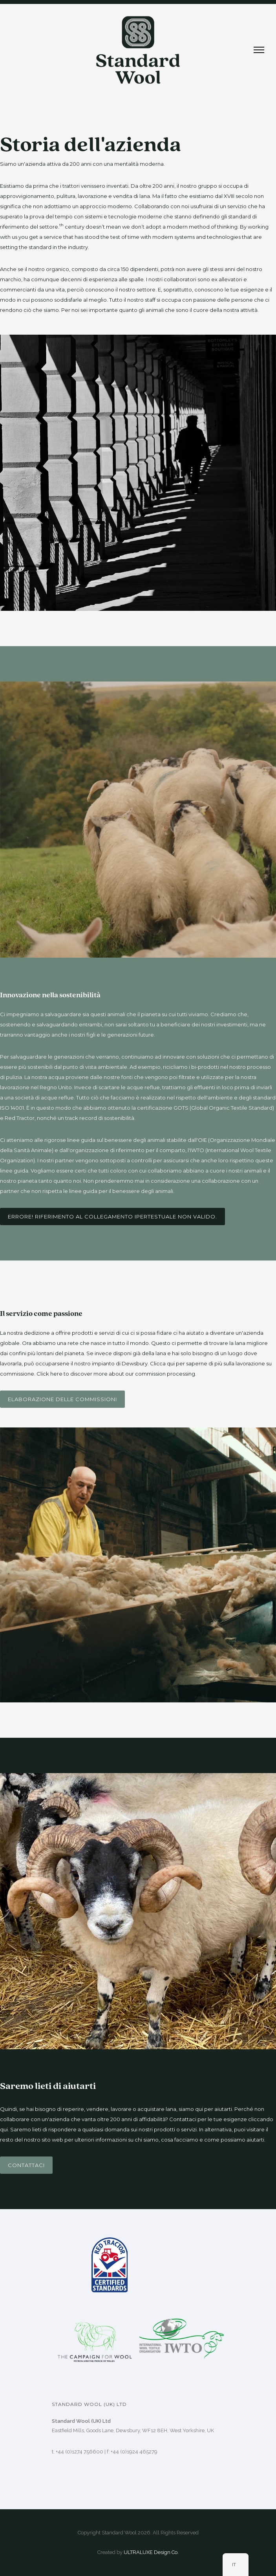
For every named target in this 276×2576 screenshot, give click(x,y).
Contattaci (26, 2165)
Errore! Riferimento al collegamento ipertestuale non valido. (112, 1216)
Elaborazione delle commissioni (62, 1399)
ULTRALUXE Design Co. (151, 2552)
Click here (49, 1373)
